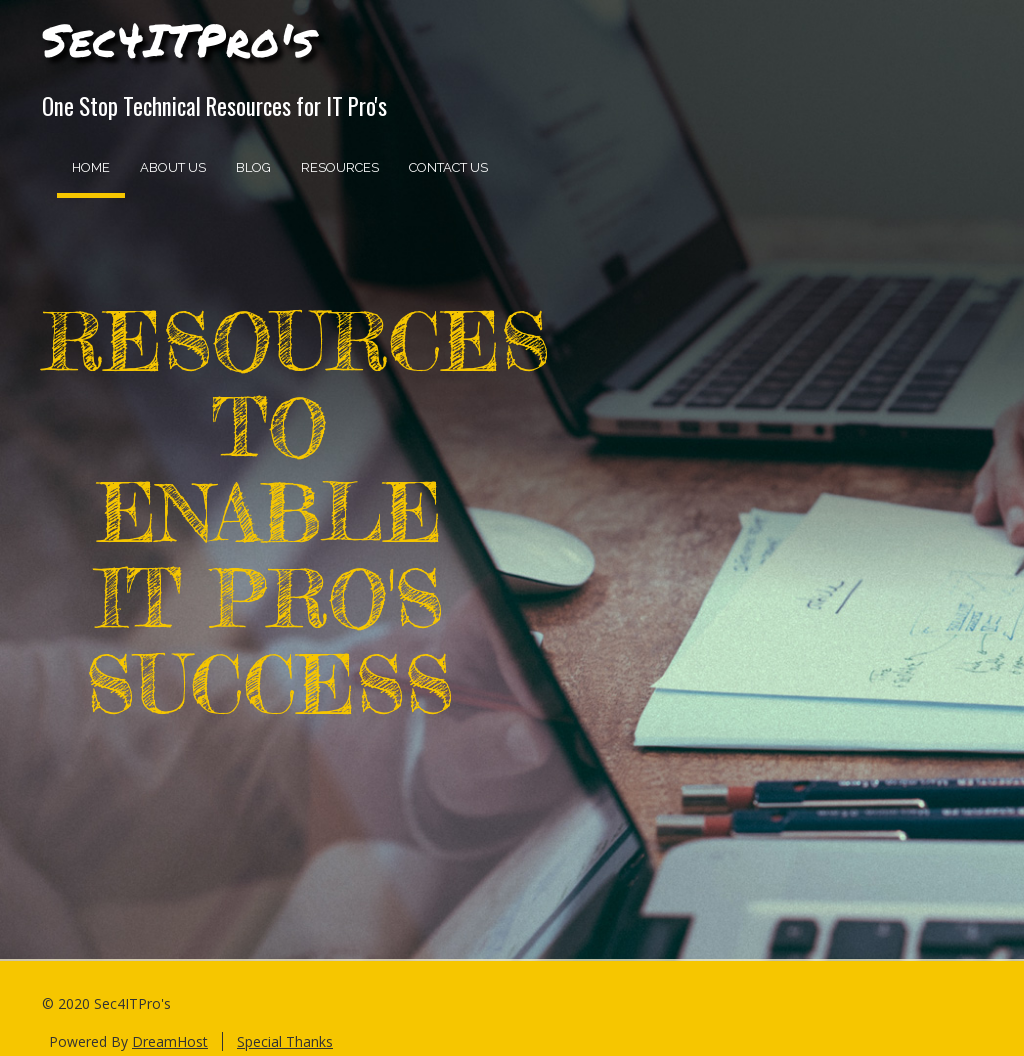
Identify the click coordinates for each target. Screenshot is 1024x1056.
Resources (340, 167)
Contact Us (448, 167)
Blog (253, 167)
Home (91, 167)
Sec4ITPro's (178, 39)
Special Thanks (285, 1041)
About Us (173, 167)
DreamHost (170, 1041)
